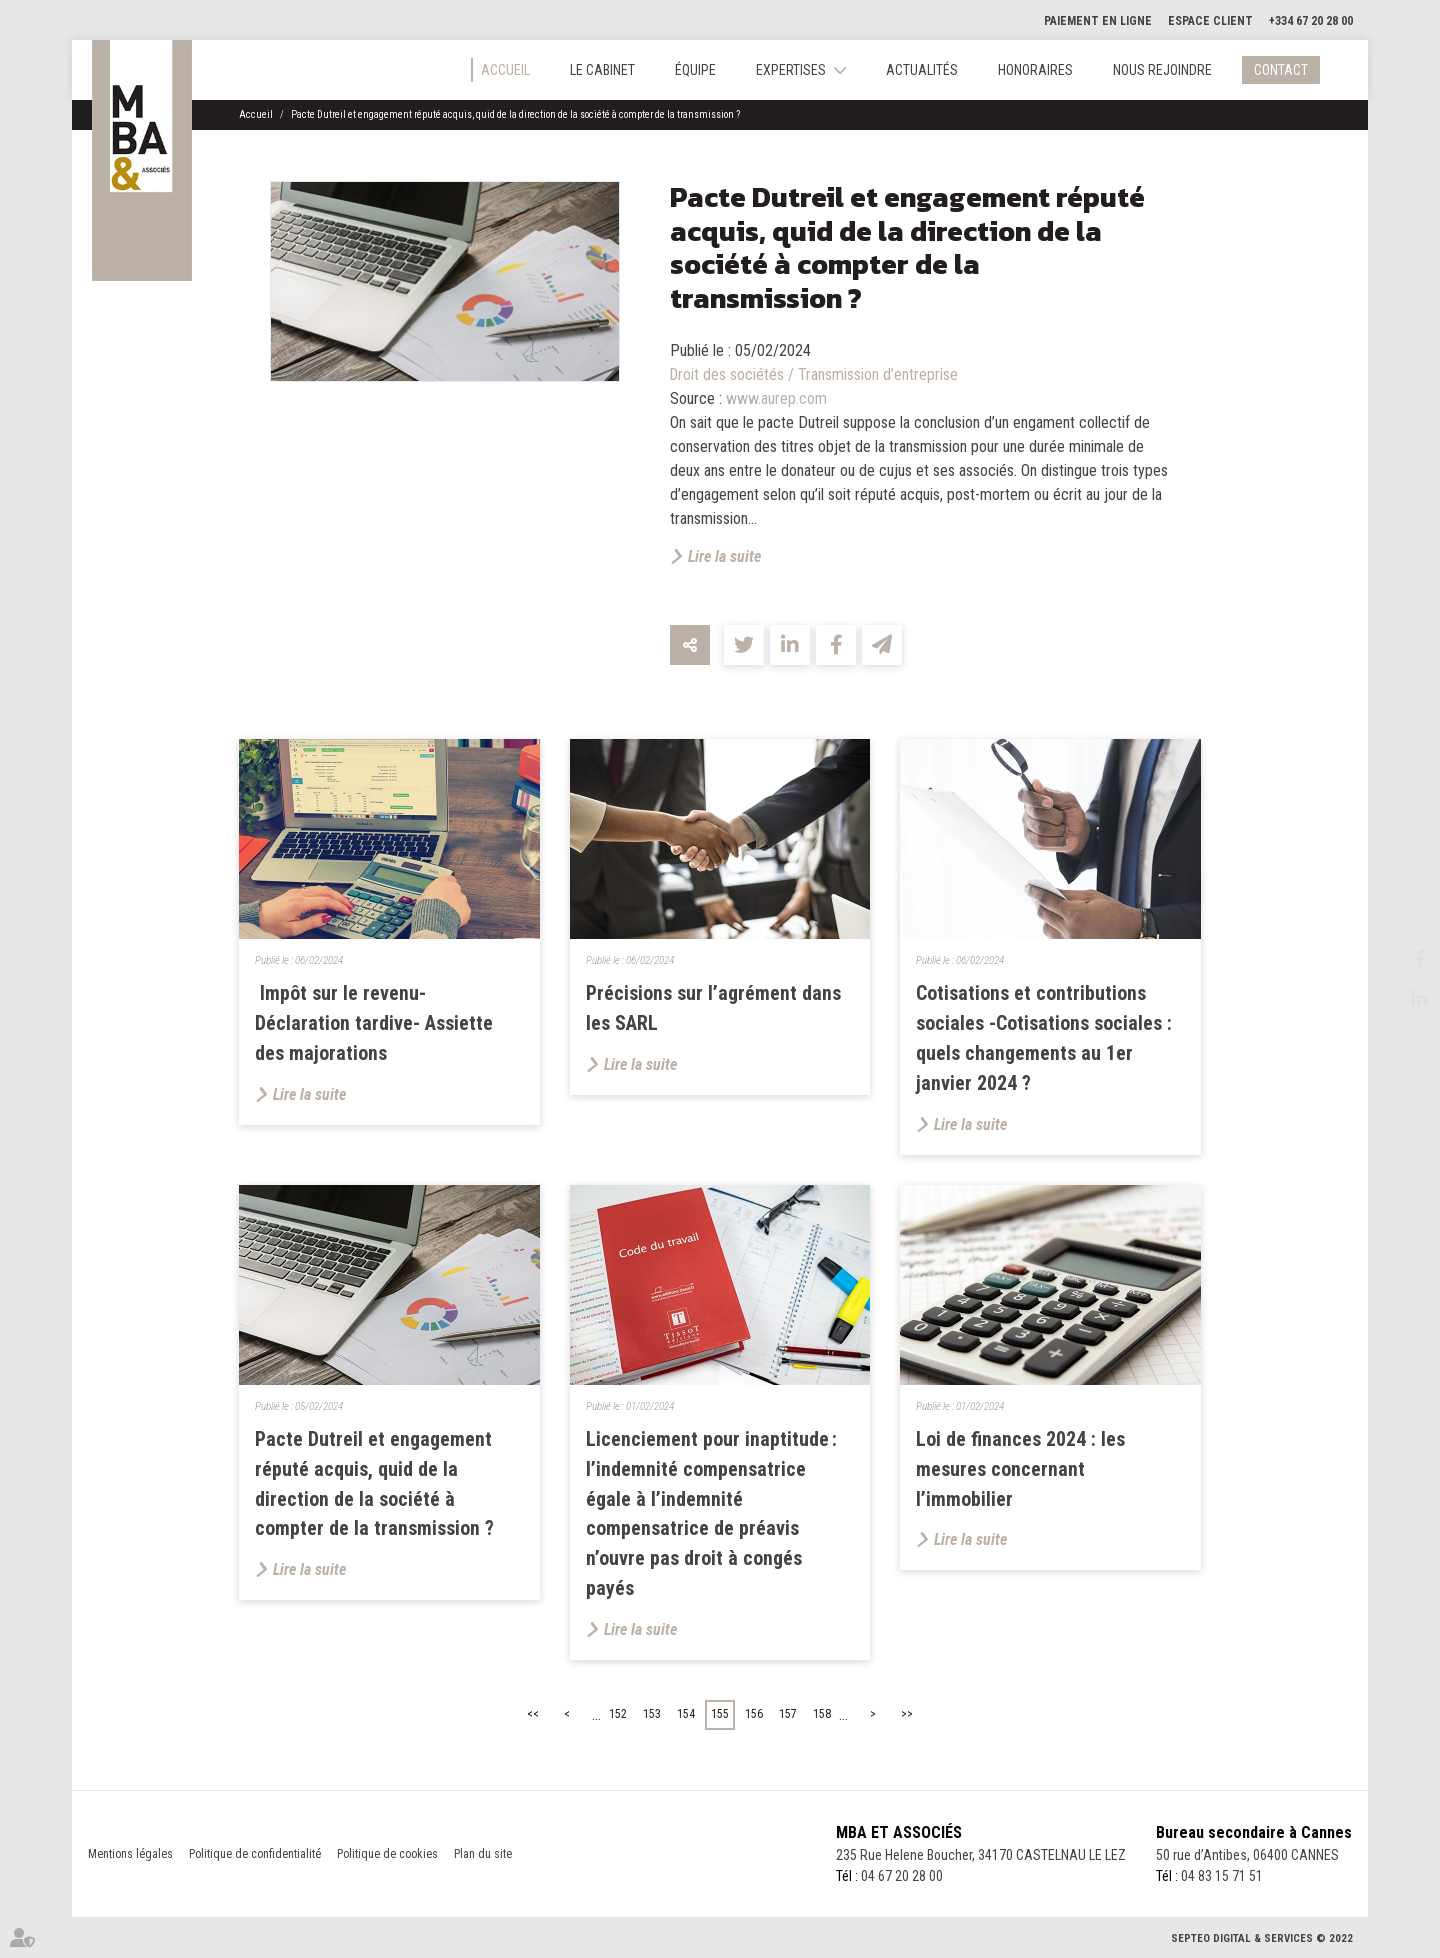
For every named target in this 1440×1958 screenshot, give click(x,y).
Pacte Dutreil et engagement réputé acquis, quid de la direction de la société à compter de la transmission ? (515, 114)
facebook (1400, 959)
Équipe (695, 70)
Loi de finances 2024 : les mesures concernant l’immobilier (1020, 1470)
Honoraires (1035, 70)
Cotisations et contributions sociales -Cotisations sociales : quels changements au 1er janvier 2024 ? (1044, 1039)
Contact (1281, 70)
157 (788, 1716)
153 (652, 1716)
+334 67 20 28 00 (1311, 21)
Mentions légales (130, 1855)
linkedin (1400, 999)
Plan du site (483, 1855)
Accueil (505, 70)
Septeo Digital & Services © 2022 (1262, 1939)
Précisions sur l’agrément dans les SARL (714, 1009)
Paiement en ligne (1098, 21)
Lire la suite (724, 556)
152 (618, 1716)
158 (822, 1716)
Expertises (791, 70)
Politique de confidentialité (255, 1855)
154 (686, 1716)
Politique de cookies (387, 1855)
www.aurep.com (776, 398)
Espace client (1210, 21)
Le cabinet (602, 70)
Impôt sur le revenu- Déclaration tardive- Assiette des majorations (374, 1024)
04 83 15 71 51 (1222, 1877)
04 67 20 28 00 (901, 1877)
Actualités (922, 70)
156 (754, 1716)
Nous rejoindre (1162, 70)
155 (720, 1716)
